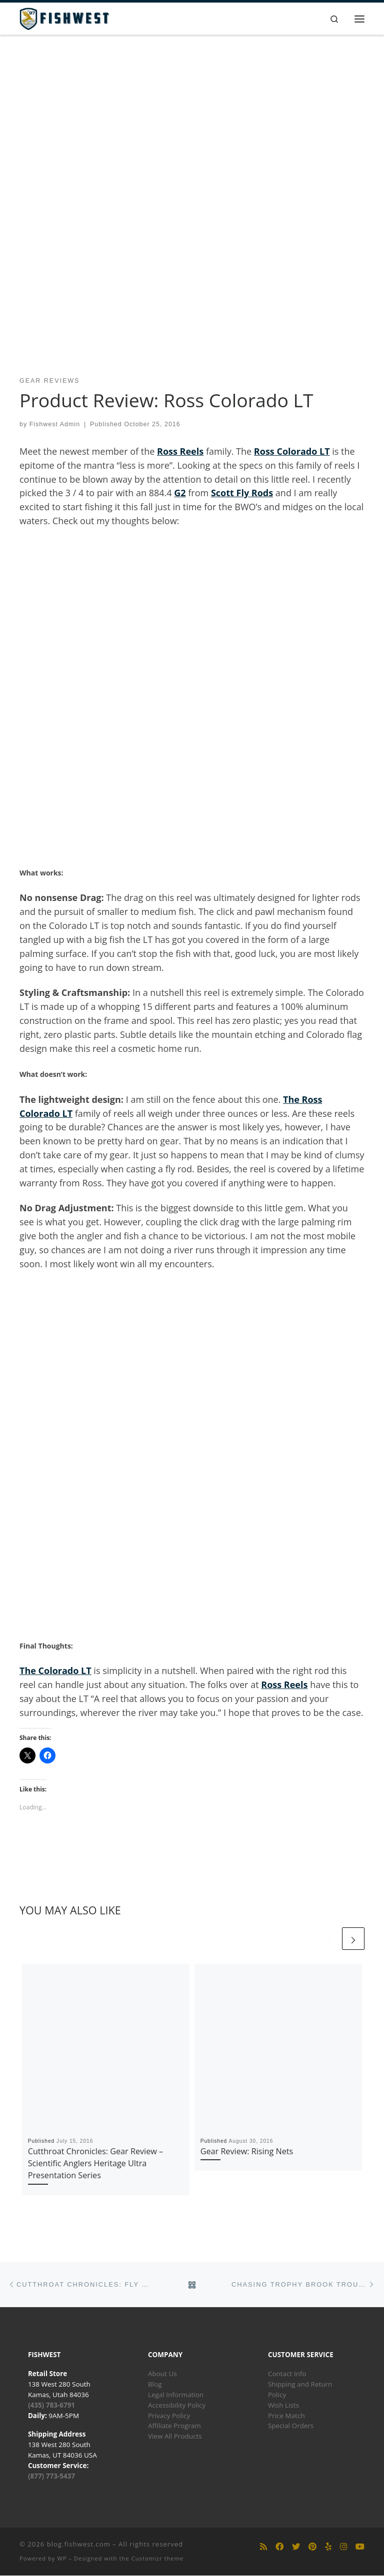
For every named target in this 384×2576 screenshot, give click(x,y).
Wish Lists (283, 2405)
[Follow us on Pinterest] (312, 2547)
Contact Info (287, 2373)
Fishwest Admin (55, 424)
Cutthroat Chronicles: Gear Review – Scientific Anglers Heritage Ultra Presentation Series (95, 2163)
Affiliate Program (174, 2426)
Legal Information (176, 2394)
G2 (180, 493)
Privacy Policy (169, 2415)
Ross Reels (180, 451)
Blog (155, 2384)
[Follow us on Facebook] (280, 2547)
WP (61, 2558)
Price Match (286, 2415)
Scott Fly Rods (242, 493)
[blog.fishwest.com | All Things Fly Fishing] (64, 17)
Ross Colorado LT (292, 451)
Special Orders (291, 2426)
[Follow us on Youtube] (360, 2547)
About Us (162, 2373)
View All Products (175, 2436)
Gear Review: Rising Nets (247, 2151)
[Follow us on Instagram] (343, 2547)
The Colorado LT (56, 1671)
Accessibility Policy (177, 2405)
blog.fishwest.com (78, 2544)
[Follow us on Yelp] (329, 2547)
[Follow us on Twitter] (296, 2547)
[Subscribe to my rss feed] (263, 2547)
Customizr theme (158, 2558)
